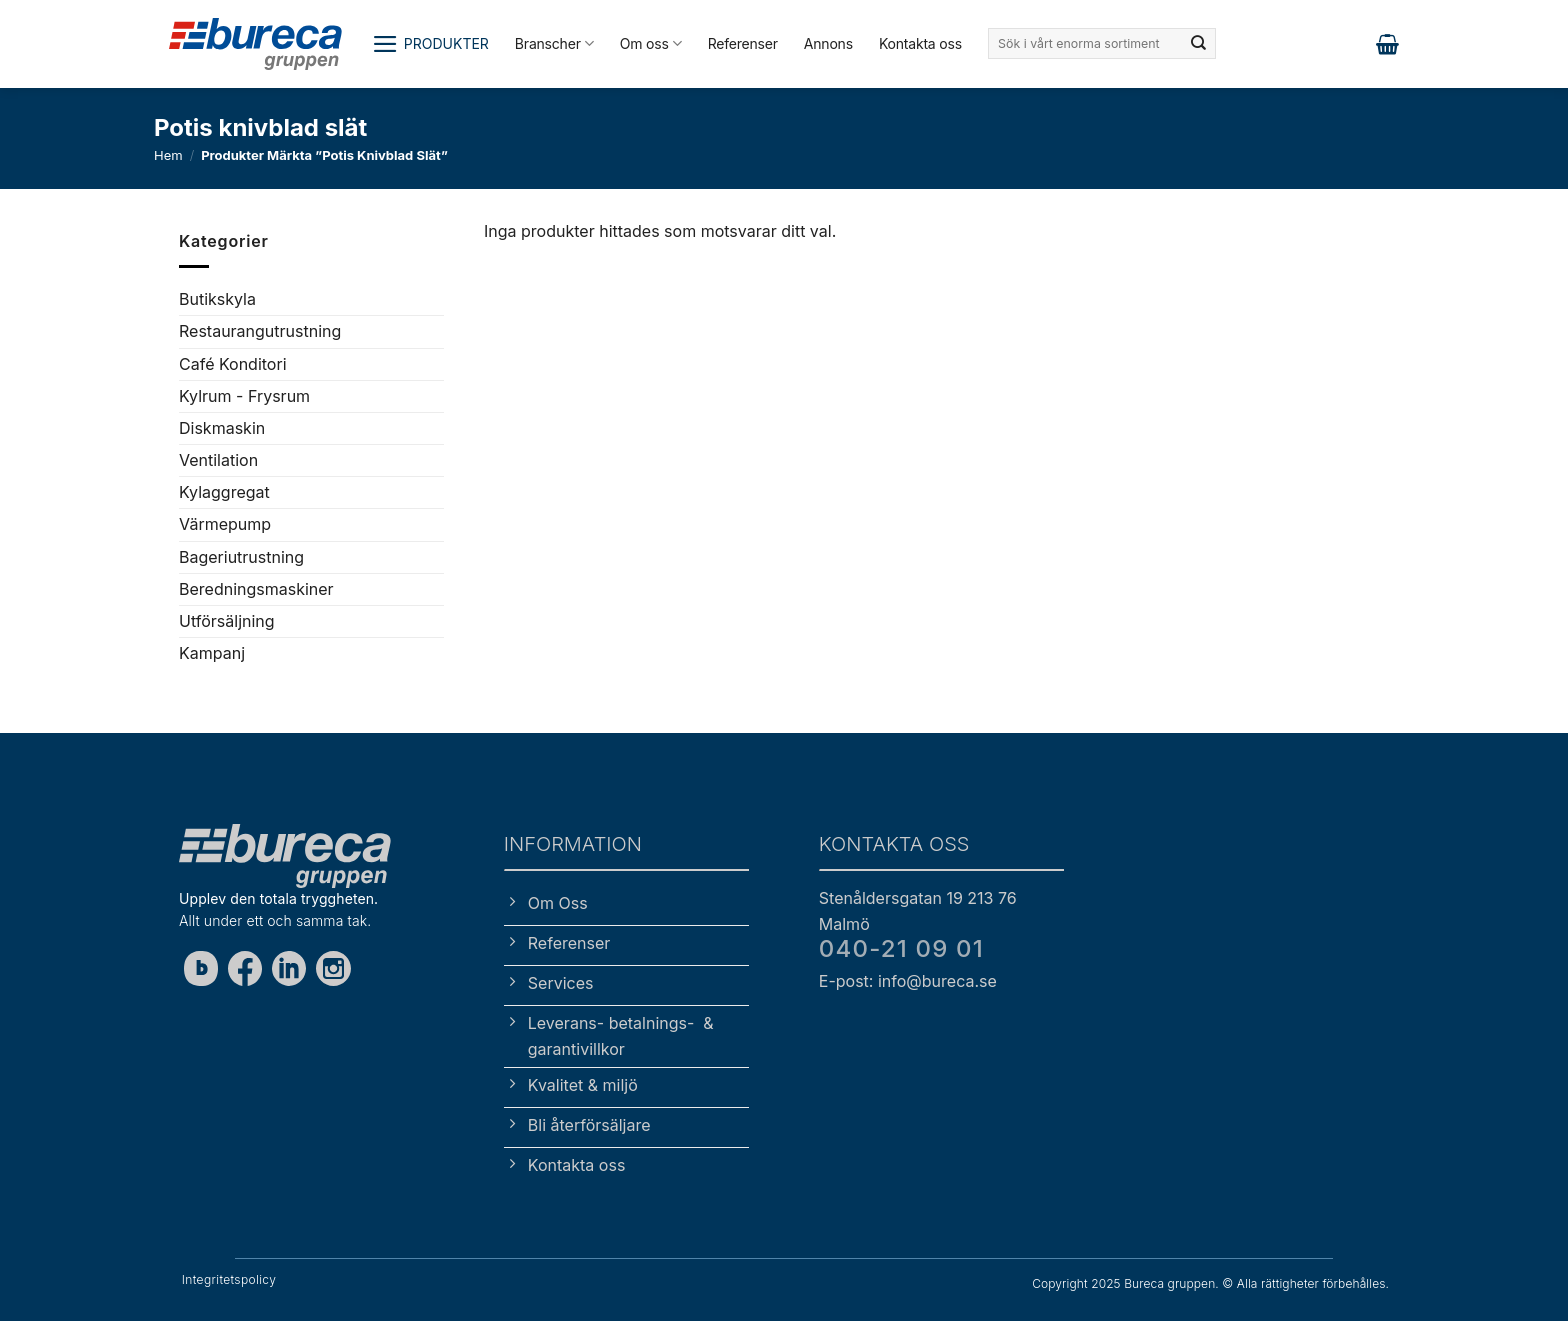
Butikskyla (217, 299)
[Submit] (1199, 44)
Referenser (743, 43)
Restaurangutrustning (260, 331)
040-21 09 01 (901, 948)
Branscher (554, 43)
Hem (168, 155)
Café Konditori (233, 363)
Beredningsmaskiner (256, 589)
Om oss (651, 43)
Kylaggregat (224, 492)
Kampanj (212, 653)
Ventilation (218, 460)
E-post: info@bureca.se (908, 981)
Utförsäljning (227, 621)
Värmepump (225, 524)
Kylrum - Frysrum (244, 395)
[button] (430, 44)
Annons (828, 43)
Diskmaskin (222, 428)
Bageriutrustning (241, 556)
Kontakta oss (920, 43)
